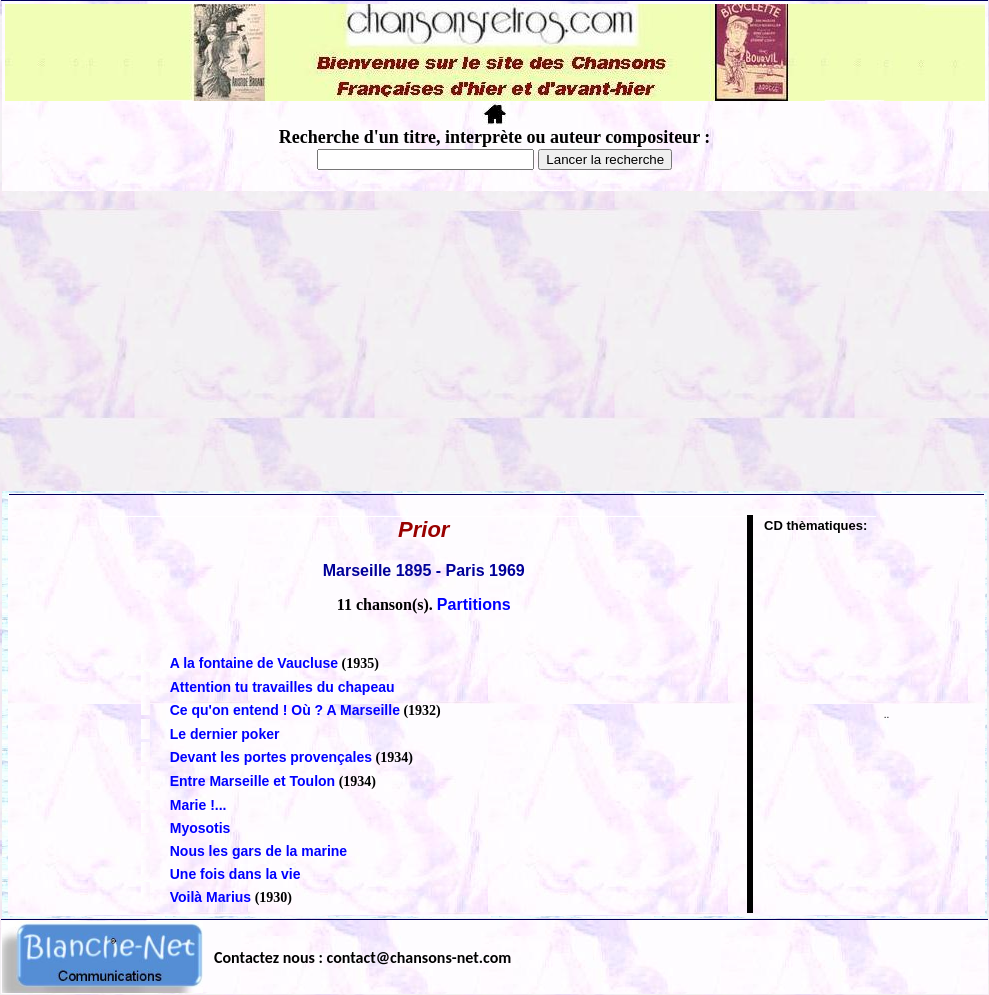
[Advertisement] (495, 341)
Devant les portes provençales (271, 757)
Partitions (474, 604)
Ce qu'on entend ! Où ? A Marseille (285, 710)
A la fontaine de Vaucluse (254, 663)
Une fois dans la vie (235, 874)
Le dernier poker (225, 734)
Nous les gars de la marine (258, 851)
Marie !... (198, 805)
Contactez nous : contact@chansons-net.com (362, 957)
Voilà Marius (210, 897)
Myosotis (200, 828)
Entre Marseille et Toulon (252, 781)
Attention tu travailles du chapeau (282, 687)
